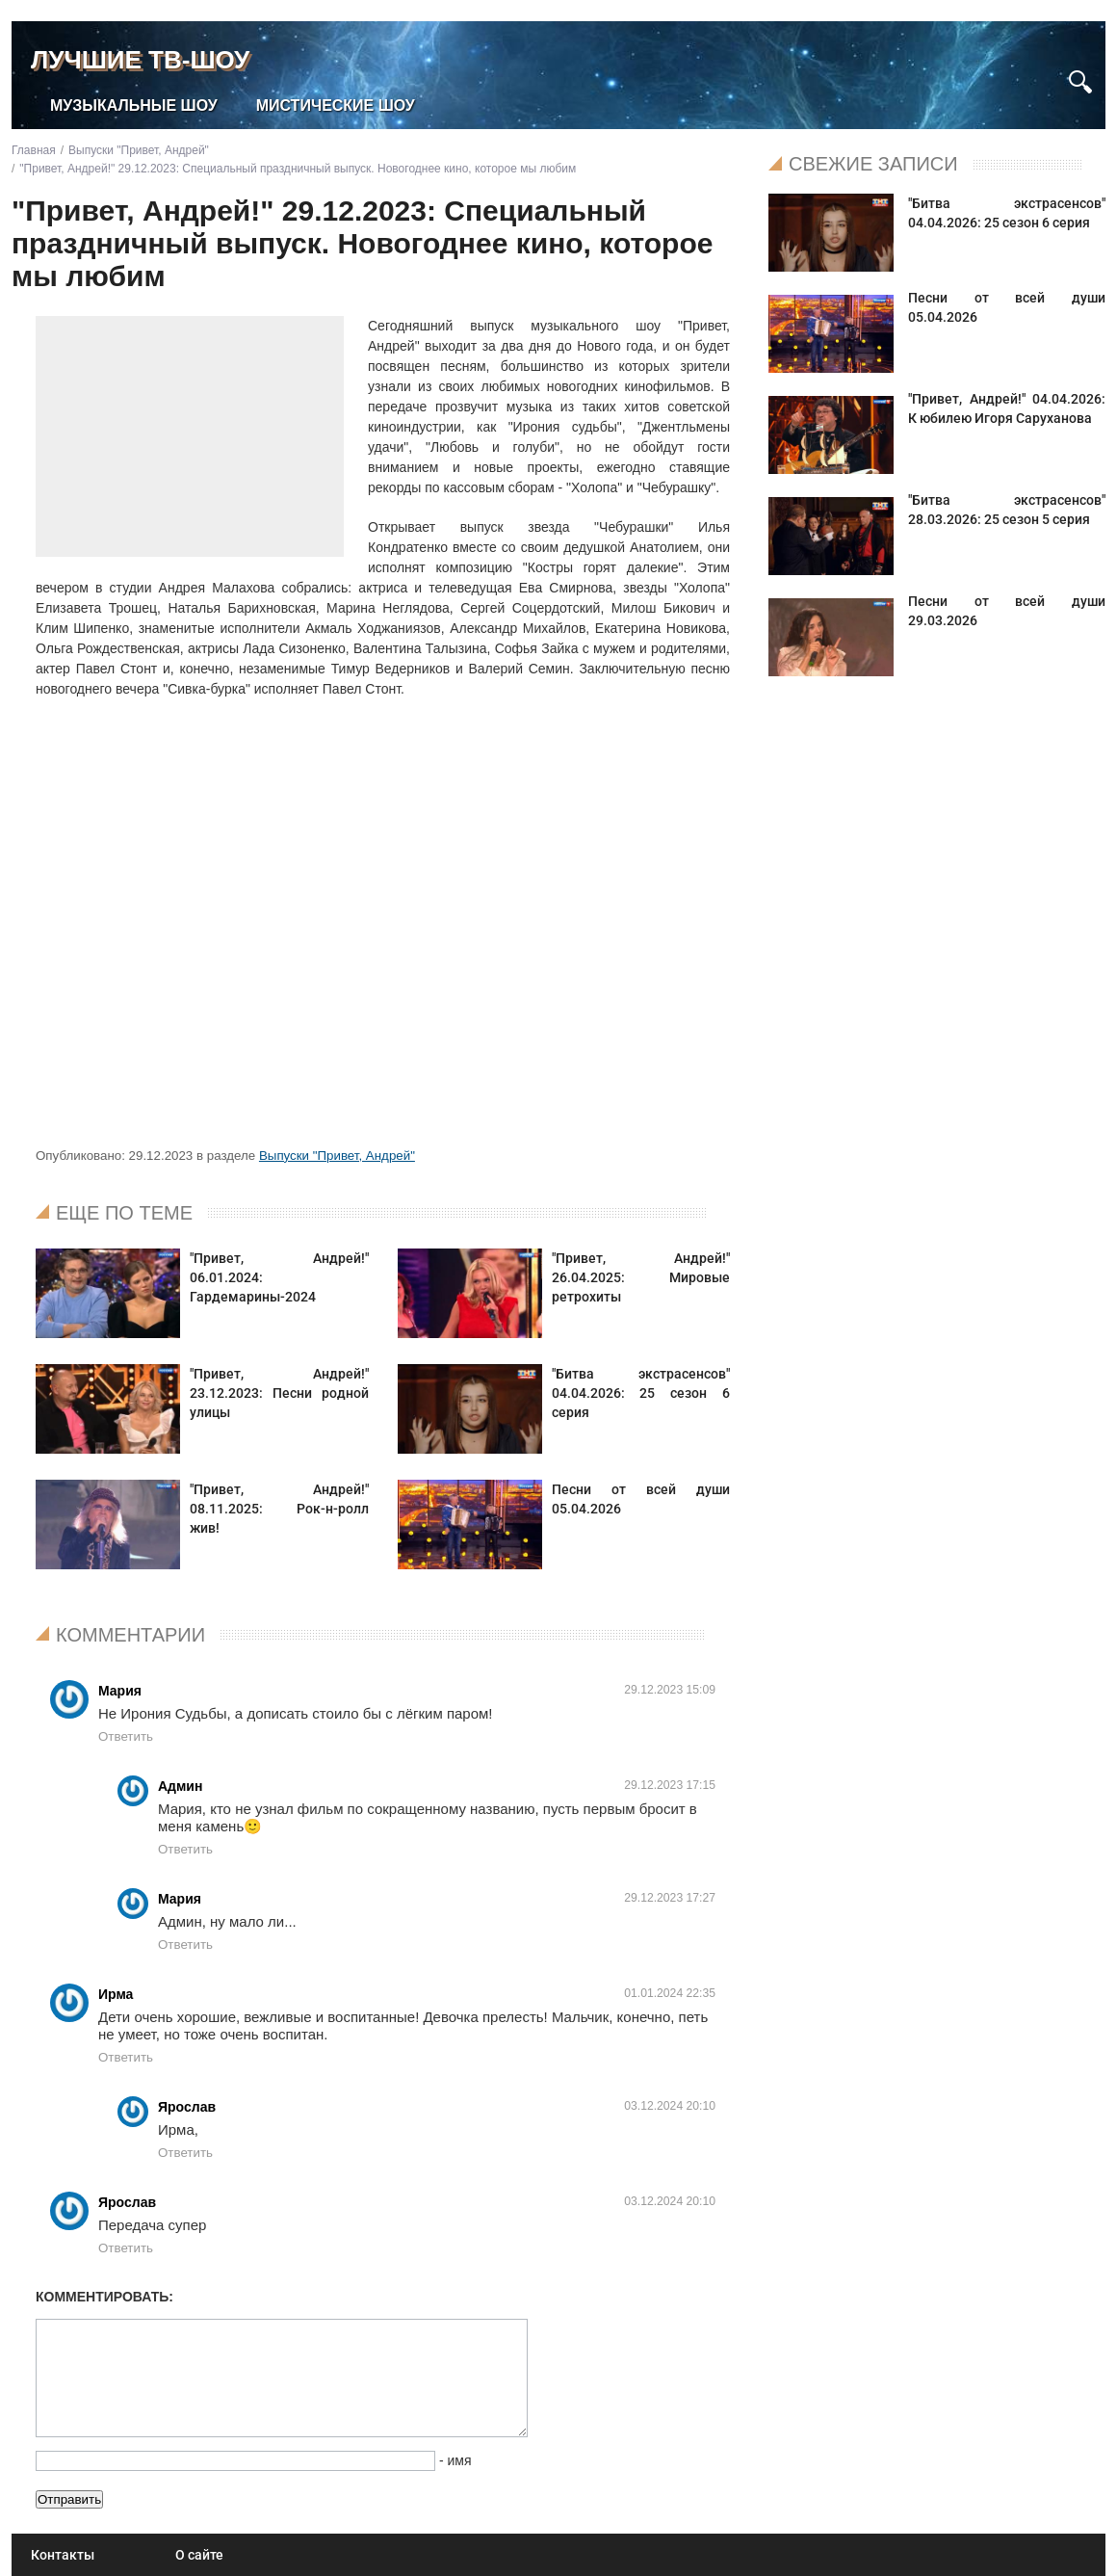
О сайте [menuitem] (199, 2555)
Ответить (125, 1736)
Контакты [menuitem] (62, 2555)
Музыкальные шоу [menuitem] (134, 105)
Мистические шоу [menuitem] (335, 105)
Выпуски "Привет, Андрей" (337, 1155)
